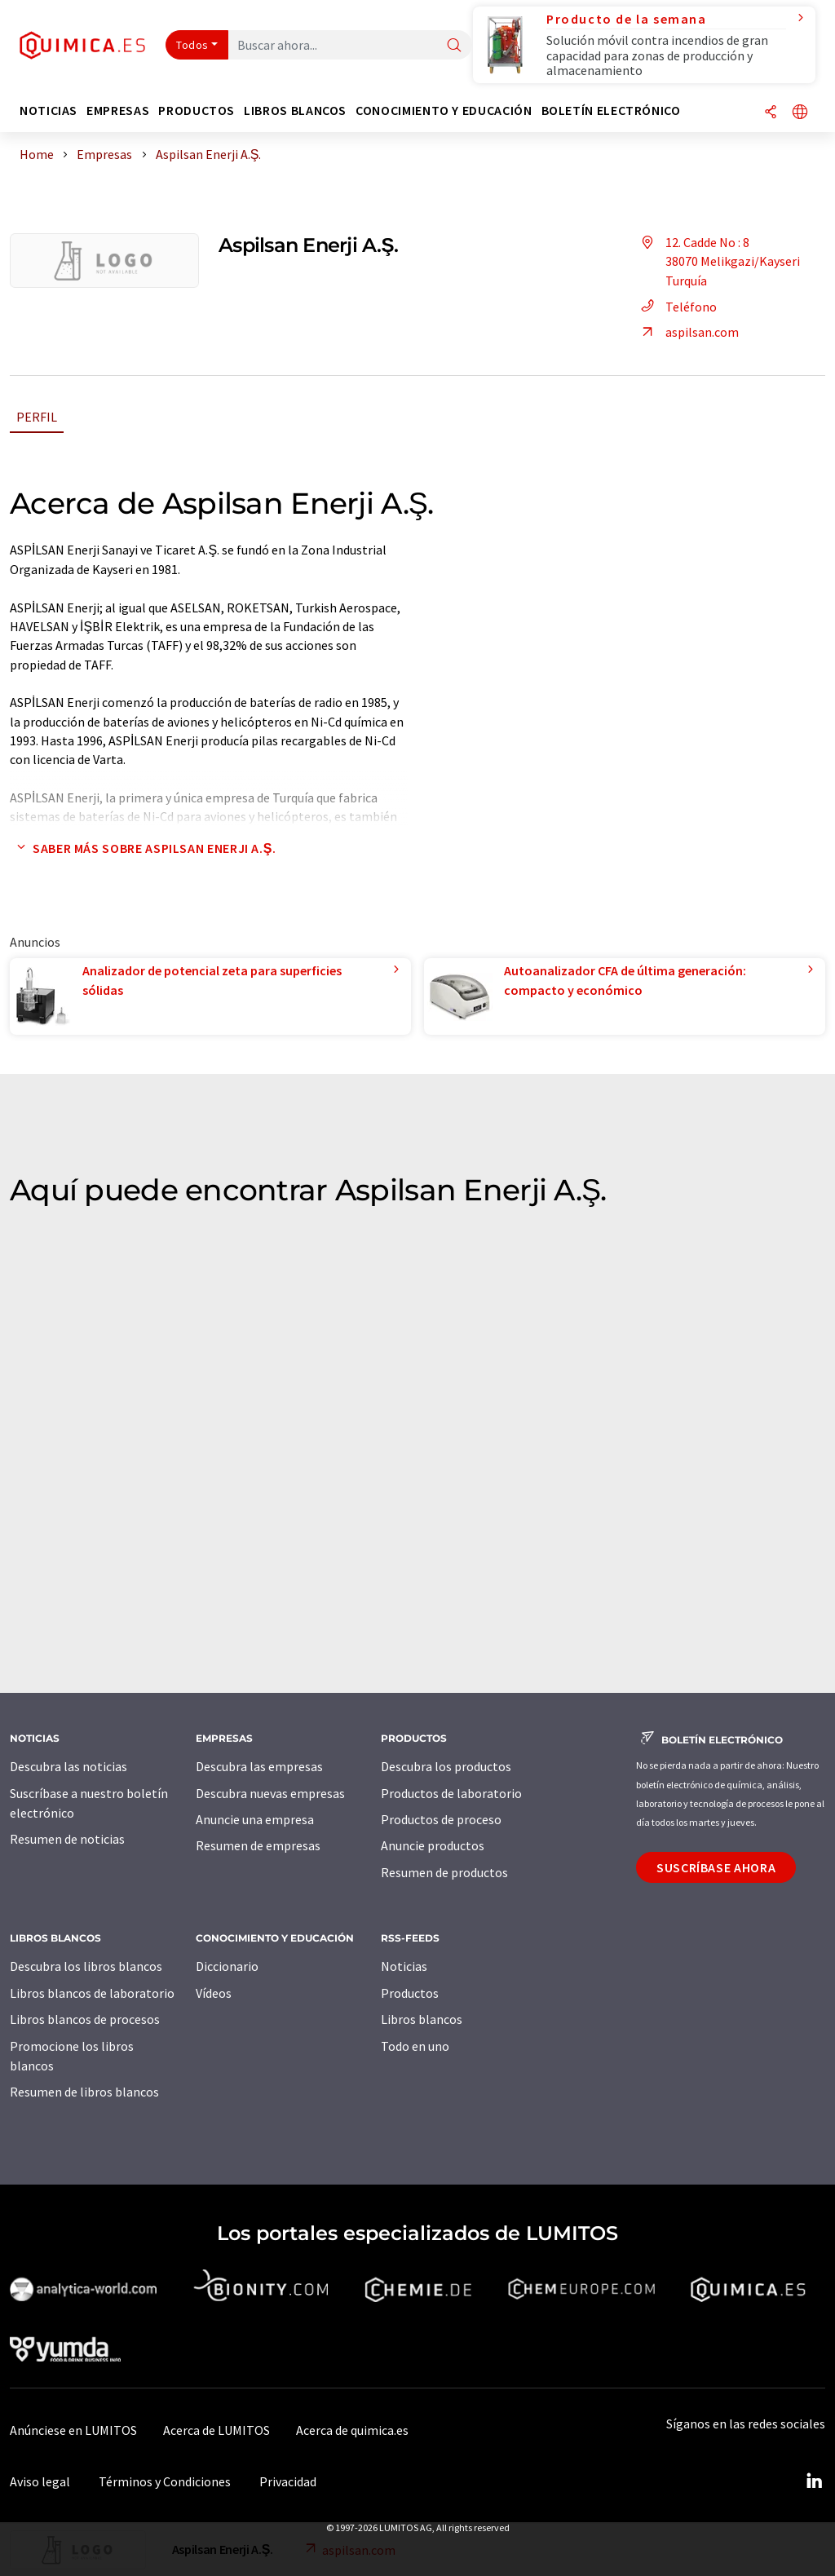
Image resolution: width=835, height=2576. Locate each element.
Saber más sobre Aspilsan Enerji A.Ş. (143, 848)
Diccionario (227, 1966)
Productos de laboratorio (451, 1793)
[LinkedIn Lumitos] (813, 2481)
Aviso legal (40, 2481)
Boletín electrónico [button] (611, 110)
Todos (192, 45)
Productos (410, 1993)
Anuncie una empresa (255, 1819)
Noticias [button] (48, 110)
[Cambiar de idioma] (800, 113)
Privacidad (287, 2481)
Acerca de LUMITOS (216, 2430)
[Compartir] (770, 113)
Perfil (36, 417)
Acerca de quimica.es (352, 2430)
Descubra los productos (446, 1766)
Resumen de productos (444, 1872)
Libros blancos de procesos (85, 2019)
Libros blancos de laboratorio (92, 1993)
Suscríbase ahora (715, 1867)
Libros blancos (421, 2019)
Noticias (404, 1966)
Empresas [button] (117, 110)
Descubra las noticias (68, 1766)
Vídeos (214, 1993)
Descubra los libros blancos (86, 1966)
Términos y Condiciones (165, 2481)
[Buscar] (454, 46)
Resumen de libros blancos (84, 2091)
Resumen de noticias (67, 1839)
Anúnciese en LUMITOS (73, 2430)
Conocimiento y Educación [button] (444, 110)
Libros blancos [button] (295, 110)
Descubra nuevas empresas (270, 1793)
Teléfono (676, 306)
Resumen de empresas (258, 1845)
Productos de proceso (441, 1819)
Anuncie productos (432, 1845)
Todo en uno (415, 2046)
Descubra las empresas (259, 1766)
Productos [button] (196, 110)
